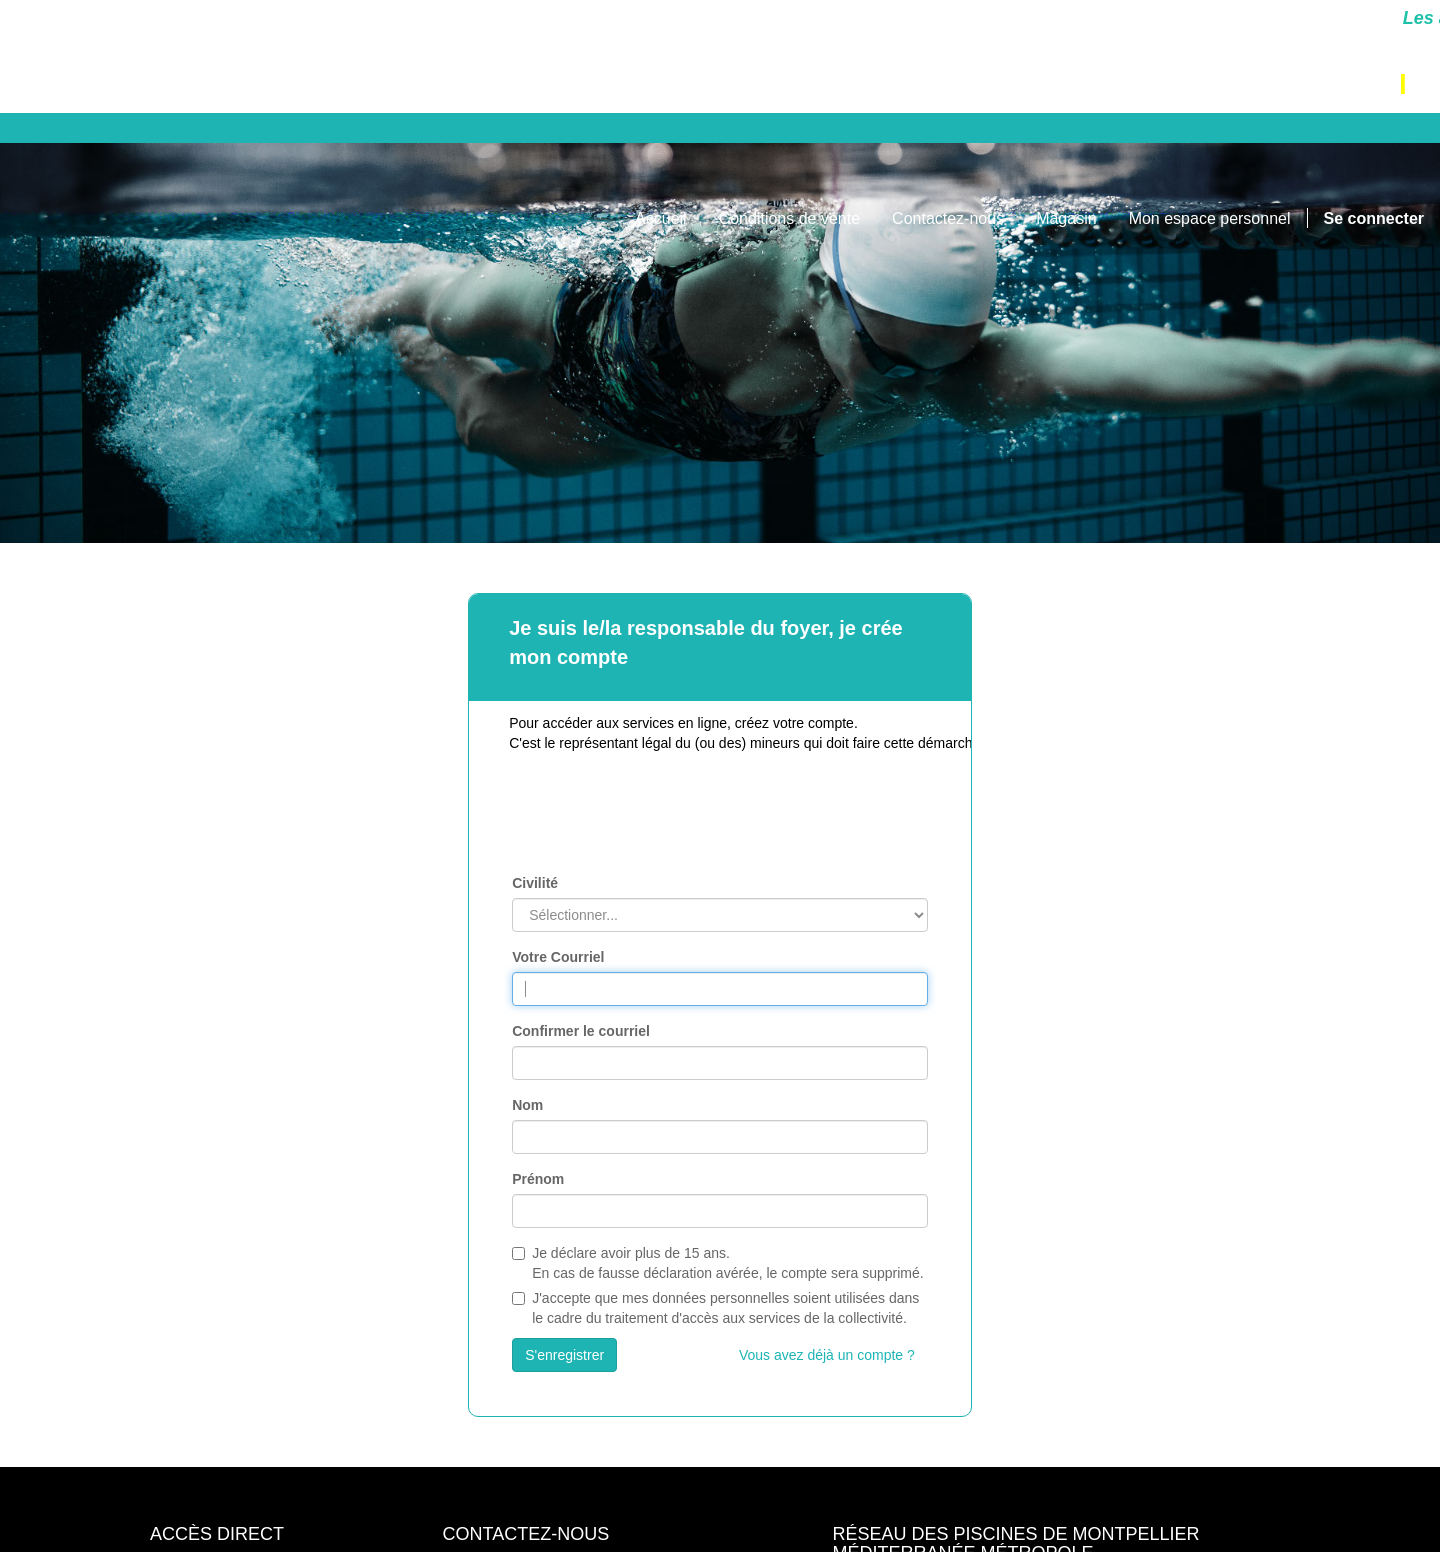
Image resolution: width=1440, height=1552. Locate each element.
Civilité (535, 883)
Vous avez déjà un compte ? (827, 1355)
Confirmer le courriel (581, 1031)
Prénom (538, 1179)
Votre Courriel (558, 957)
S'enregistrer (564, 1355)
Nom (527, 1105)
